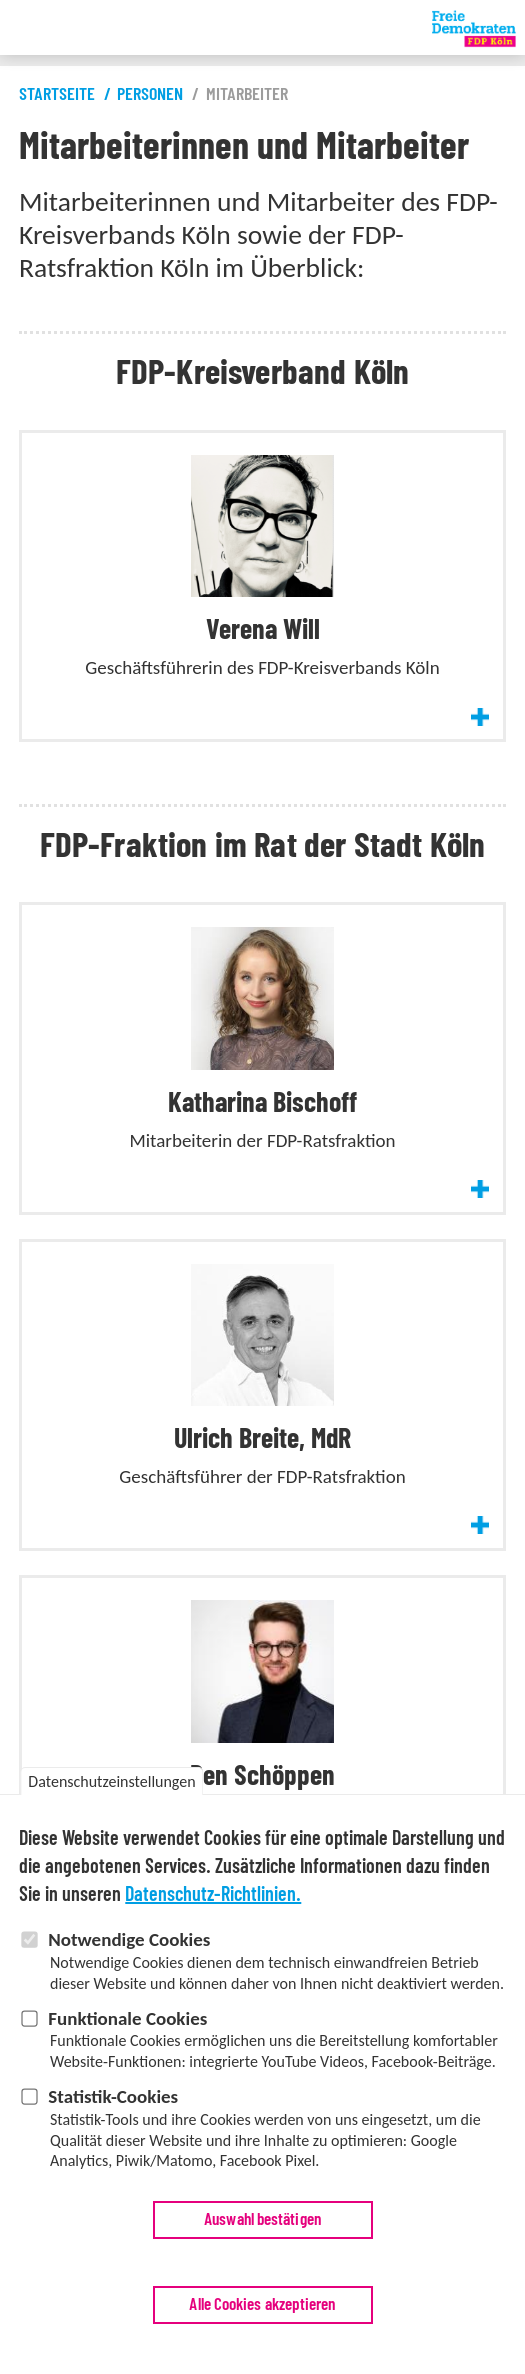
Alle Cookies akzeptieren (262, 2350)
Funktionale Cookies (127, 2064)
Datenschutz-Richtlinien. (213, 1942)
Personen (150, 95)
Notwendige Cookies (129, 1986)
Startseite (57, 95)
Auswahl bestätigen (262, 2265)
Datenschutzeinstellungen (111, 1828)
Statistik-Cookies (113, 2142)
